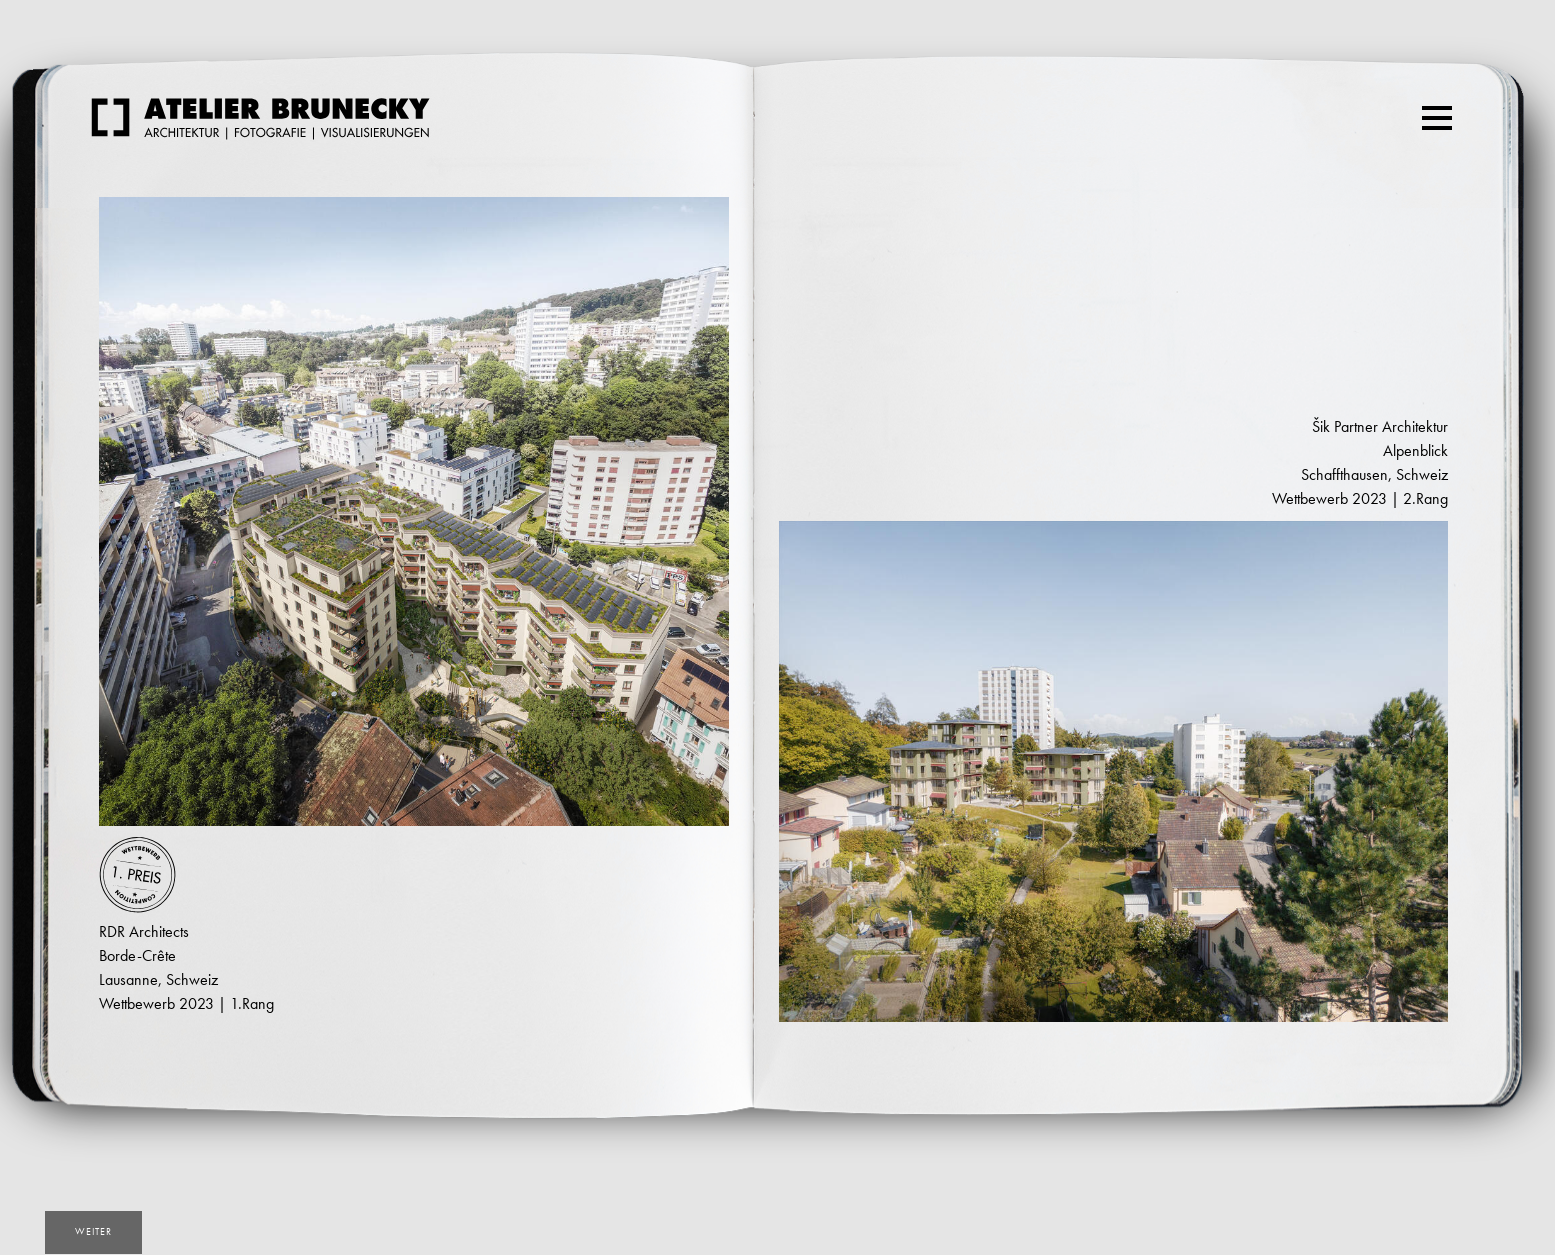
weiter (93, 1231)
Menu (1439, 109)
